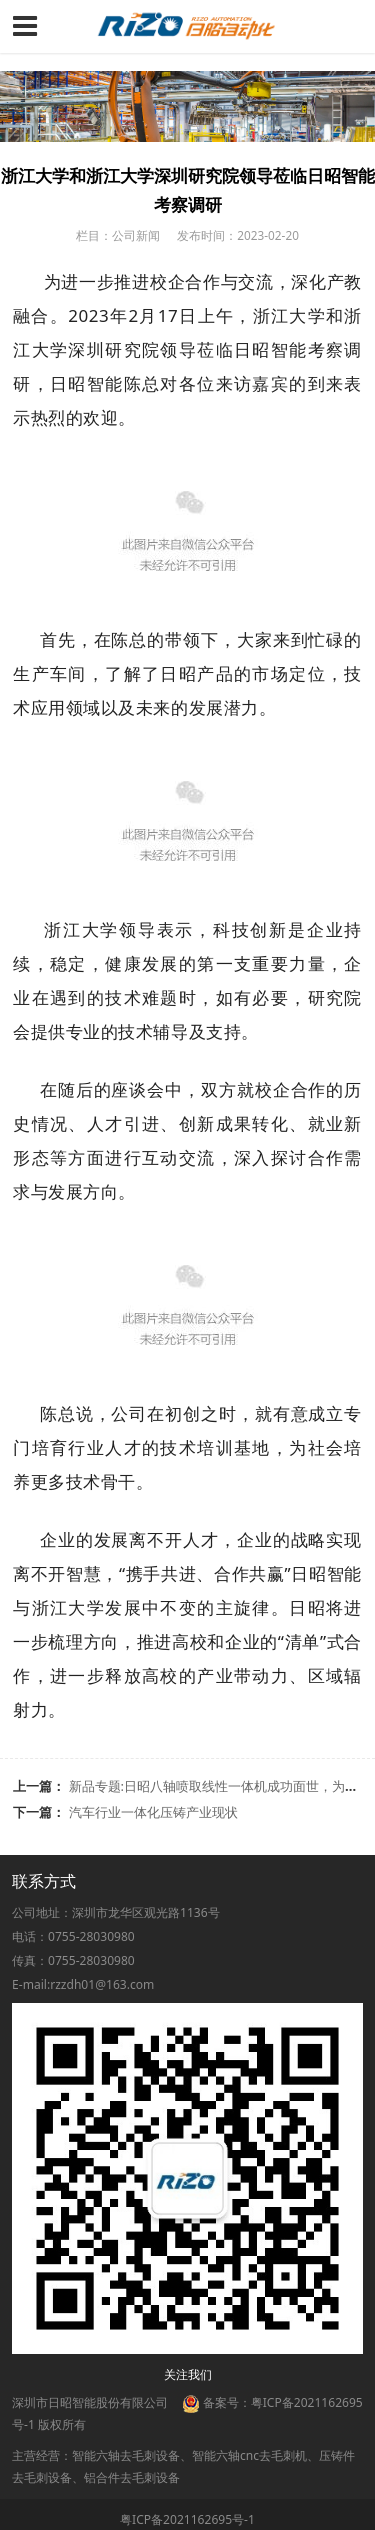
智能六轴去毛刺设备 (126, 2455)
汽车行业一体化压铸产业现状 (153, 1812)
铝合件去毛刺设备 (132, 2477)
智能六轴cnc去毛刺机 (249, 2455)
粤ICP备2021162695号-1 (187, 2519)
